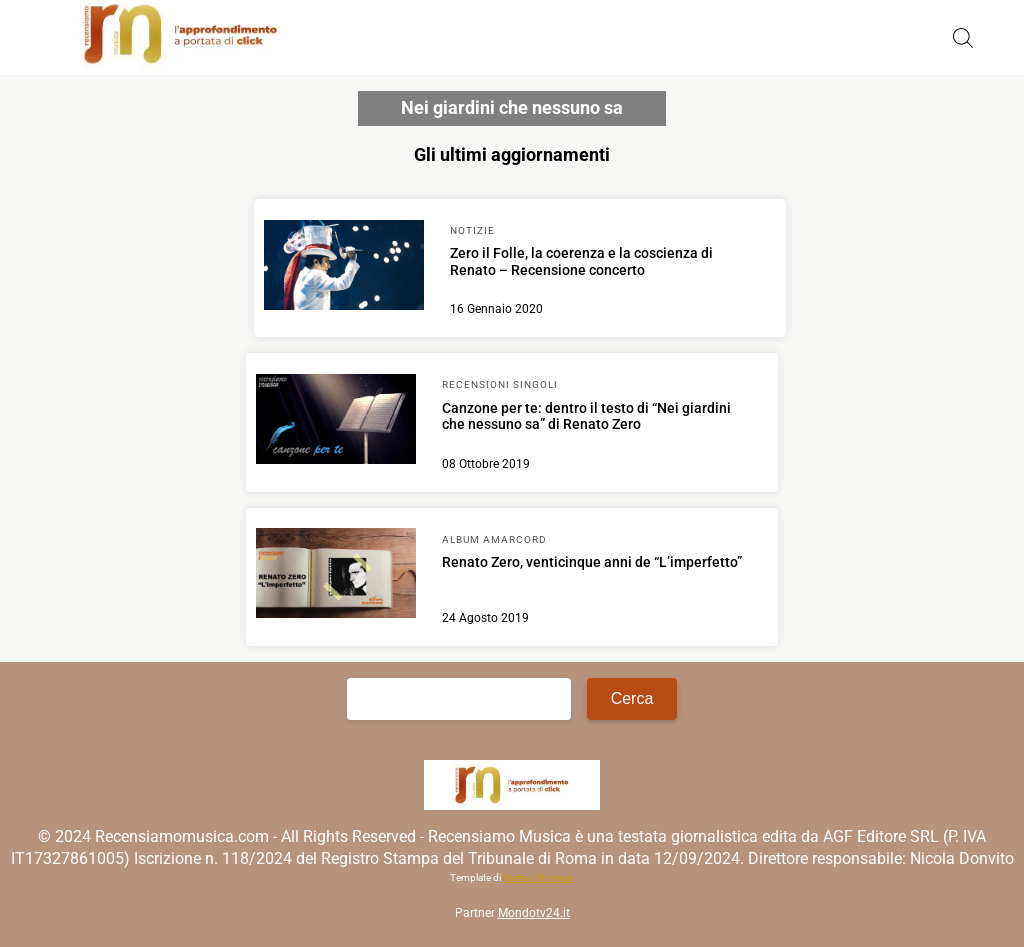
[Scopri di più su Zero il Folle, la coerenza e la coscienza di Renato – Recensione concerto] (344, 268)
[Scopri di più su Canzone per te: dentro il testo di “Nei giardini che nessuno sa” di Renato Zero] (336, 422)
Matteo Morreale (538, 877)
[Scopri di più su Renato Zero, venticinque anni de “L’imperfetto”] (336, 576)
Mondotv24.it (534, 913)
